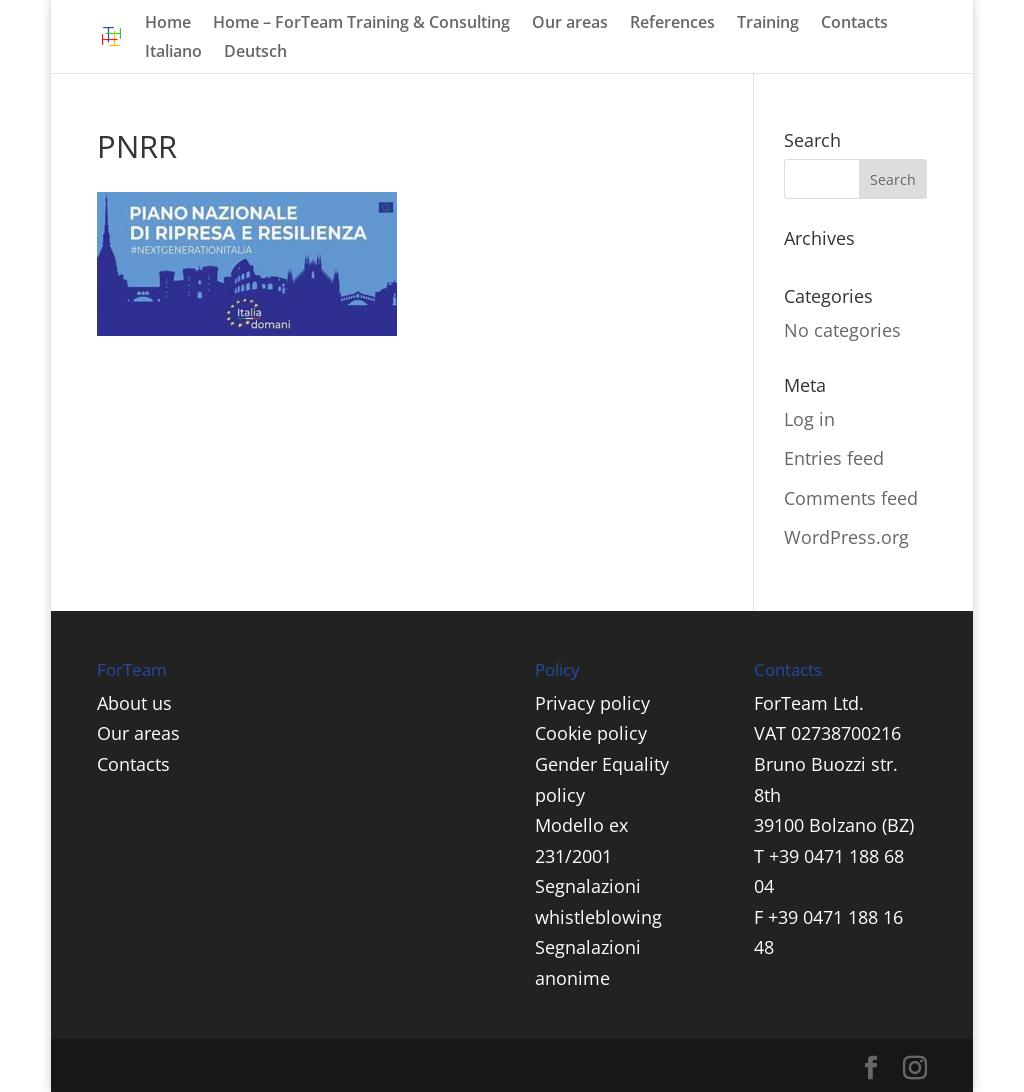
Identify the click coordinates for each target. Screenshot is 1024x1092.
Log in (809, 419)
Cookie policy (591, 733)
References (672, 24)
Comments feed (851, 498)
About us (134, 703)
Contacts (854, 24)
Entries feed (834, 458)
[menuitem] (173, 58)
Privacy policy (592, 703)
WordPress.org (846, 537)
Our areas (570, 24)
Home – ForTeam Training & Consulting (361, 24)
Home (168, 24)
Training (768, 24)
